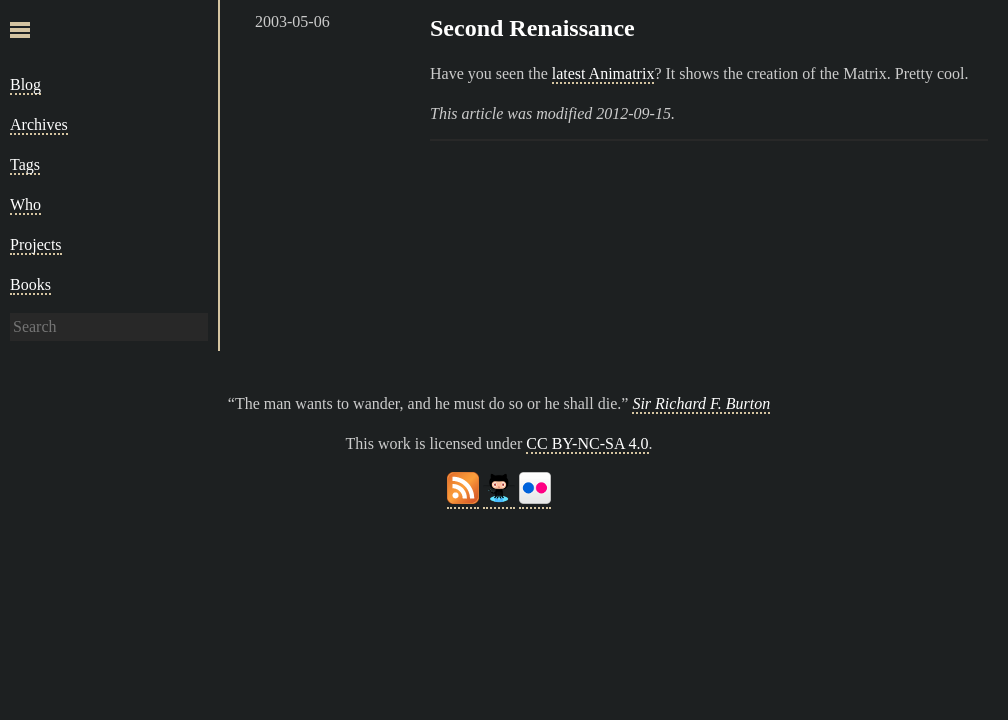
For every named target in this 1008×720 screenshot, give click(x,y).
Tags (25, 164)
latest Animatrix (603, 73)
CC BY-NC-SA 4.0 (587, 443)
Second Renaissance (532, 28)
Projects (36, 244)
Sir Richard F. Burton (701, 403)
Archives (39, 124)
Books (30, 284)
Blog (25, 84)
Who (25, 204)
